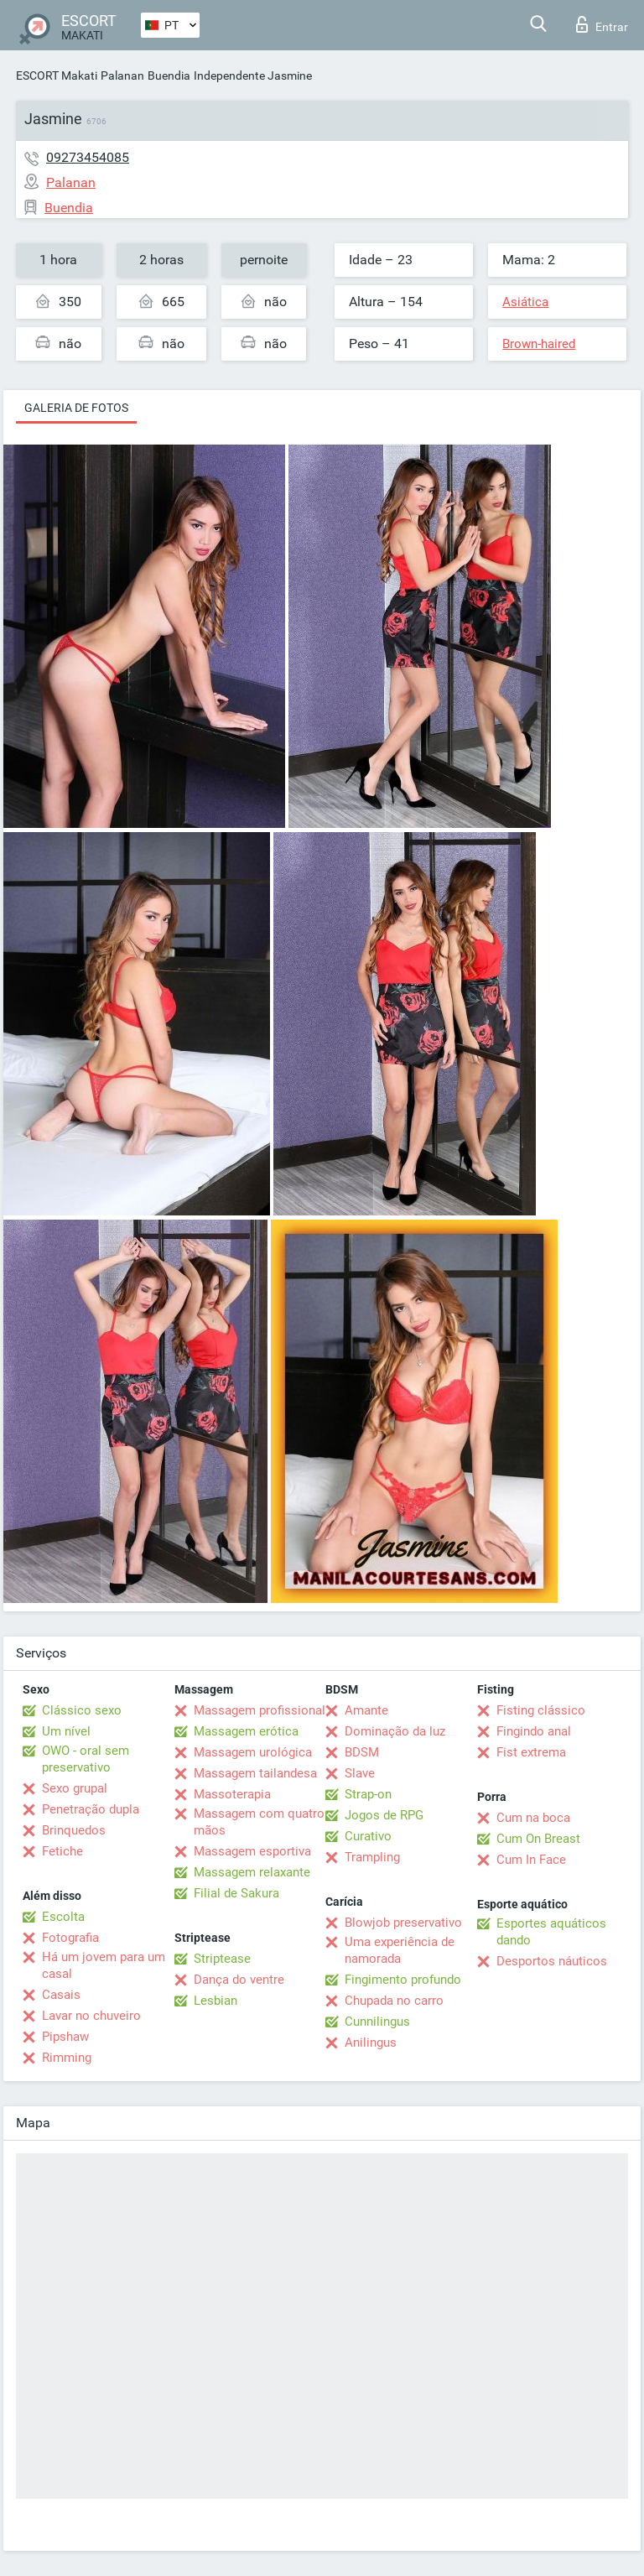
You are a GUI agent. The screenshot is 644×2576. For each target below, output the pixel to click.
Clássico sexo (82, 1710)
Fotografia (70, 1937)
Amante (366, 1710)
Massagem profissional (259, 1710)
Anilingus (371, 2042)
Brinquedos (74, 1830)
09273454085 (87, 157)
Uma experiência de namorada (399, 1950)
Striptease (222, 1958)
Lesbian (215, 2000)
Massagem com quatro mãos (259, 1822)
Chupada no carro (394, 2000)
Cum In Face (531, 1859)
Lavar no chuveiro (91, 2015)
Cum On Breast (538, 1838)
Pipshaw (65, 2036)
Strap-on (368, 1794)
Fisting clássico (540, 1710)
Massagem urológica (253, 1752)
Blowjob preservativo (403, 1922)
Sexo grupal (74, 1788)
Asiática (525, 302)
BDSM (362, 1752)
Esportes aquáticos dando (551, 1932)
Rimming (66, 2057)
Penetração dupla (90, 1809)
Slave (360, 1773)
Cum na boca (533, 1817)
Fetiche (62, 1851)
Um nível (66, 1731)
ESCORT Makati (56, 75)
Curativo (368, 1836)
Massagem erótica (246, 1731)
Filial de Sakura (236, 1893)
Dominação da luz (395, 1731)
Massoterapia (232, 1794)
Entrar (602, 24)
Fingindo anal (533, 1731)
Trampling (372, 1857)
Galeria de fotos (76, 407)
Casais (61, 1994)
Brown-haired (538, 343)
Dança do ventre (239, 1979)
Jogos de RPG (384, 1815)
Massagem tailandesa (255, 1773)
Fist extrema (531, 1752)
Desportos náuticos (551, 1961)
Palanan (122, 75)
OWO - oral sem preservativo (85, 1759)
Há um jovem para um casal (103, 1965)
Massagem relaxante (252, 1872)
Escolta (63, 1916)
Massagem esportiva (252, 1851)
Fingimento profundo (403, 1979)
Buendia (169, 75)
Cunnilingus (377, 2021)
